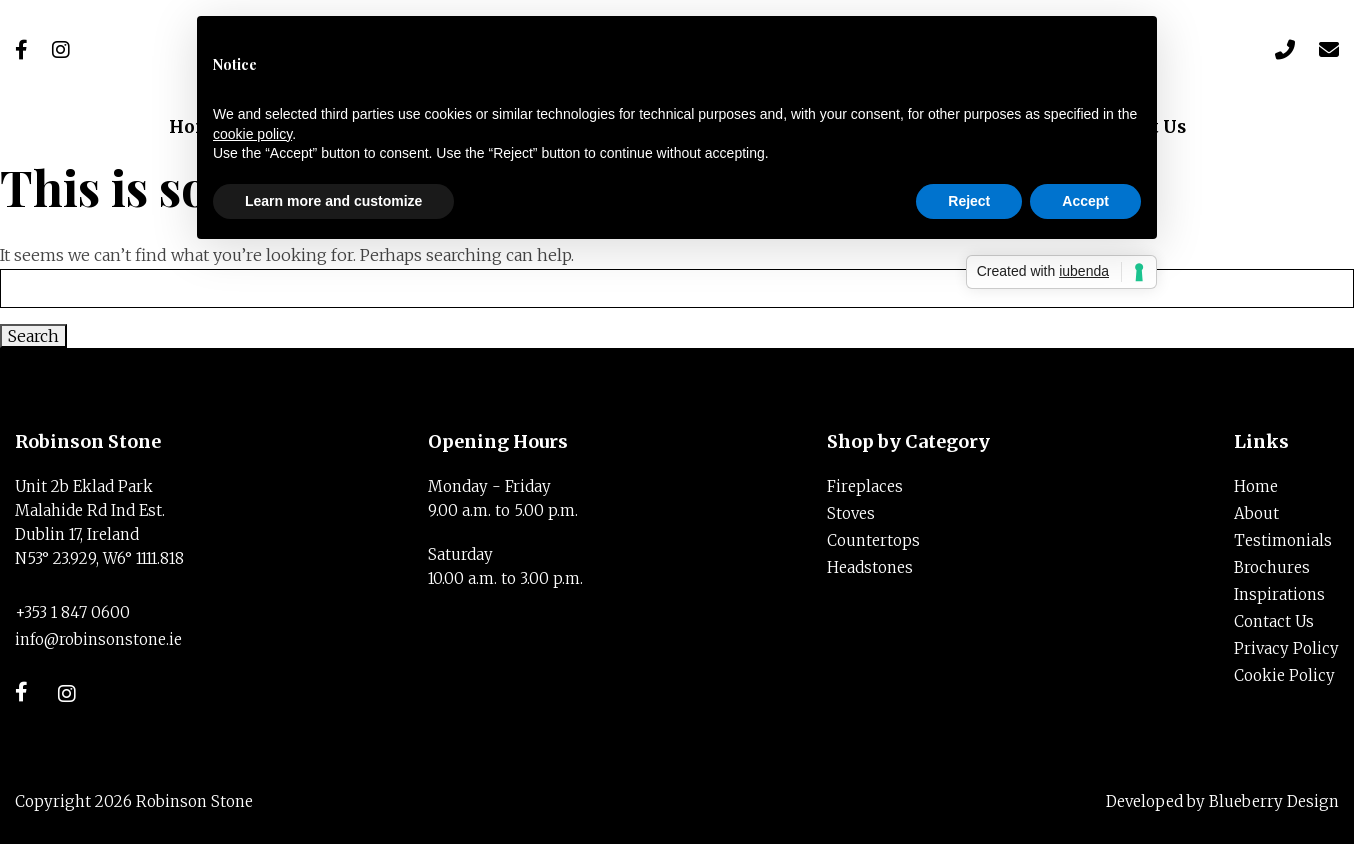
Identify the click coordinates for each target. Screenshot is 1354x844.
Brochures (1272, 567)
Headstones (870, 567)
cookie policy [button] (252, 134)
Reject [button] (969, 201)
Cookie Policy (1284, 675)
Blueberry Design (1274, 801)
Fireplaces (865, 486)
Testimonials (1283, 540)
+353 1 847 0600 (72, 612)
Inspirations (1279, 594)
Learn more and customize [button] (333, 201)
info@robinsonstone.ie (98, 639)
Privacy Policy (1286, 648)
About (1256, 513)
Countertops (873, 540)
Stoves (851, 513)
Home (1256, 486)
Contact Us (1274, 621)
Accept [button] (1085, 201)
